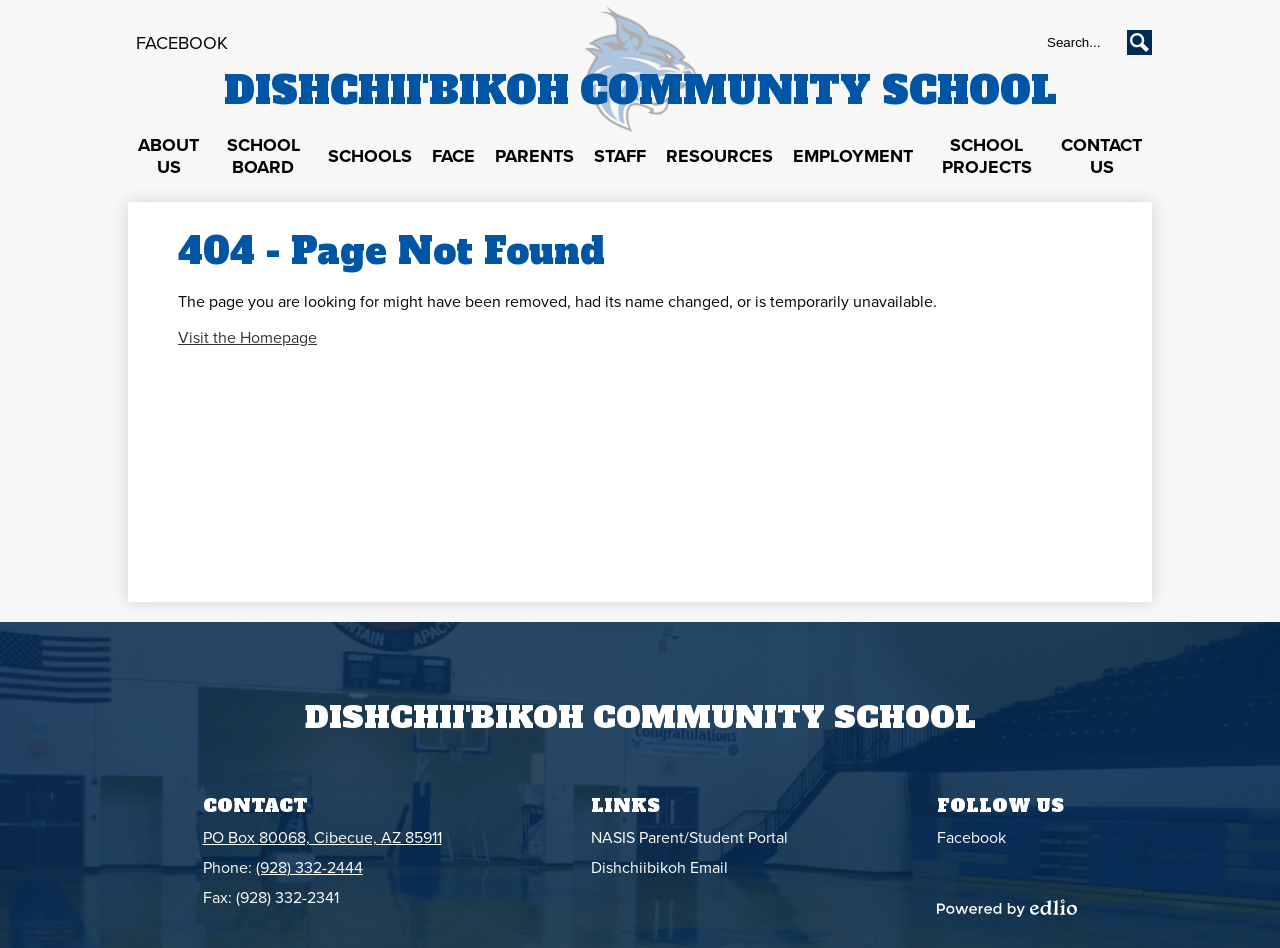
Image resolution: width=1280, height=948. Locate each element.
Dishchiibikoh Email (659, 868)
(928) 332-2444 (309, 868)
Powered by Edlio (1007, 908)
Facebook (182, 43)
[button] (168, 157)
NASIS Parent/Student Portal (689, 838)
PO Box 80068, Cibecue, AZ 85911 (322, 838)
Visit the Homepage (247, 338)
